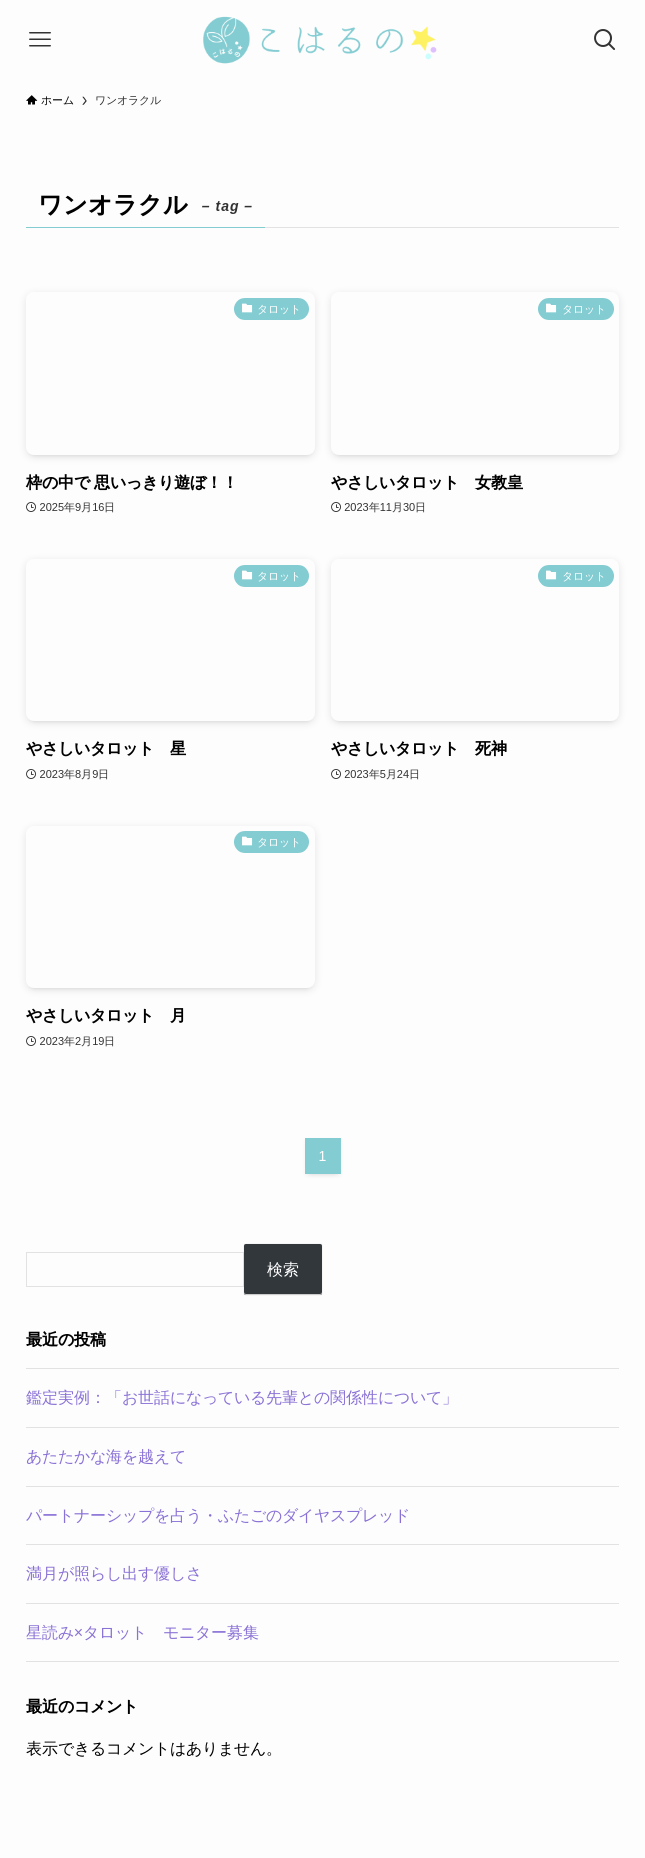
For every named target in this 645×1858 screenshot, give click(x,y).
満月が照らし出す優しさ (114, 1573)
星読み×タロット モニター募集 (142, 1632)
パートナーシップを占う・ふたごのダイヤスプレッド (218, 1515)
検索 (283, 1269)
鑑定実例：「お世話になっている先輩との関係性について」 (242, 1397)
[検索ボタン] (605, 40)
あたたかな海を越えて (106, 1456)
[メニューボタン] (40, 40)
